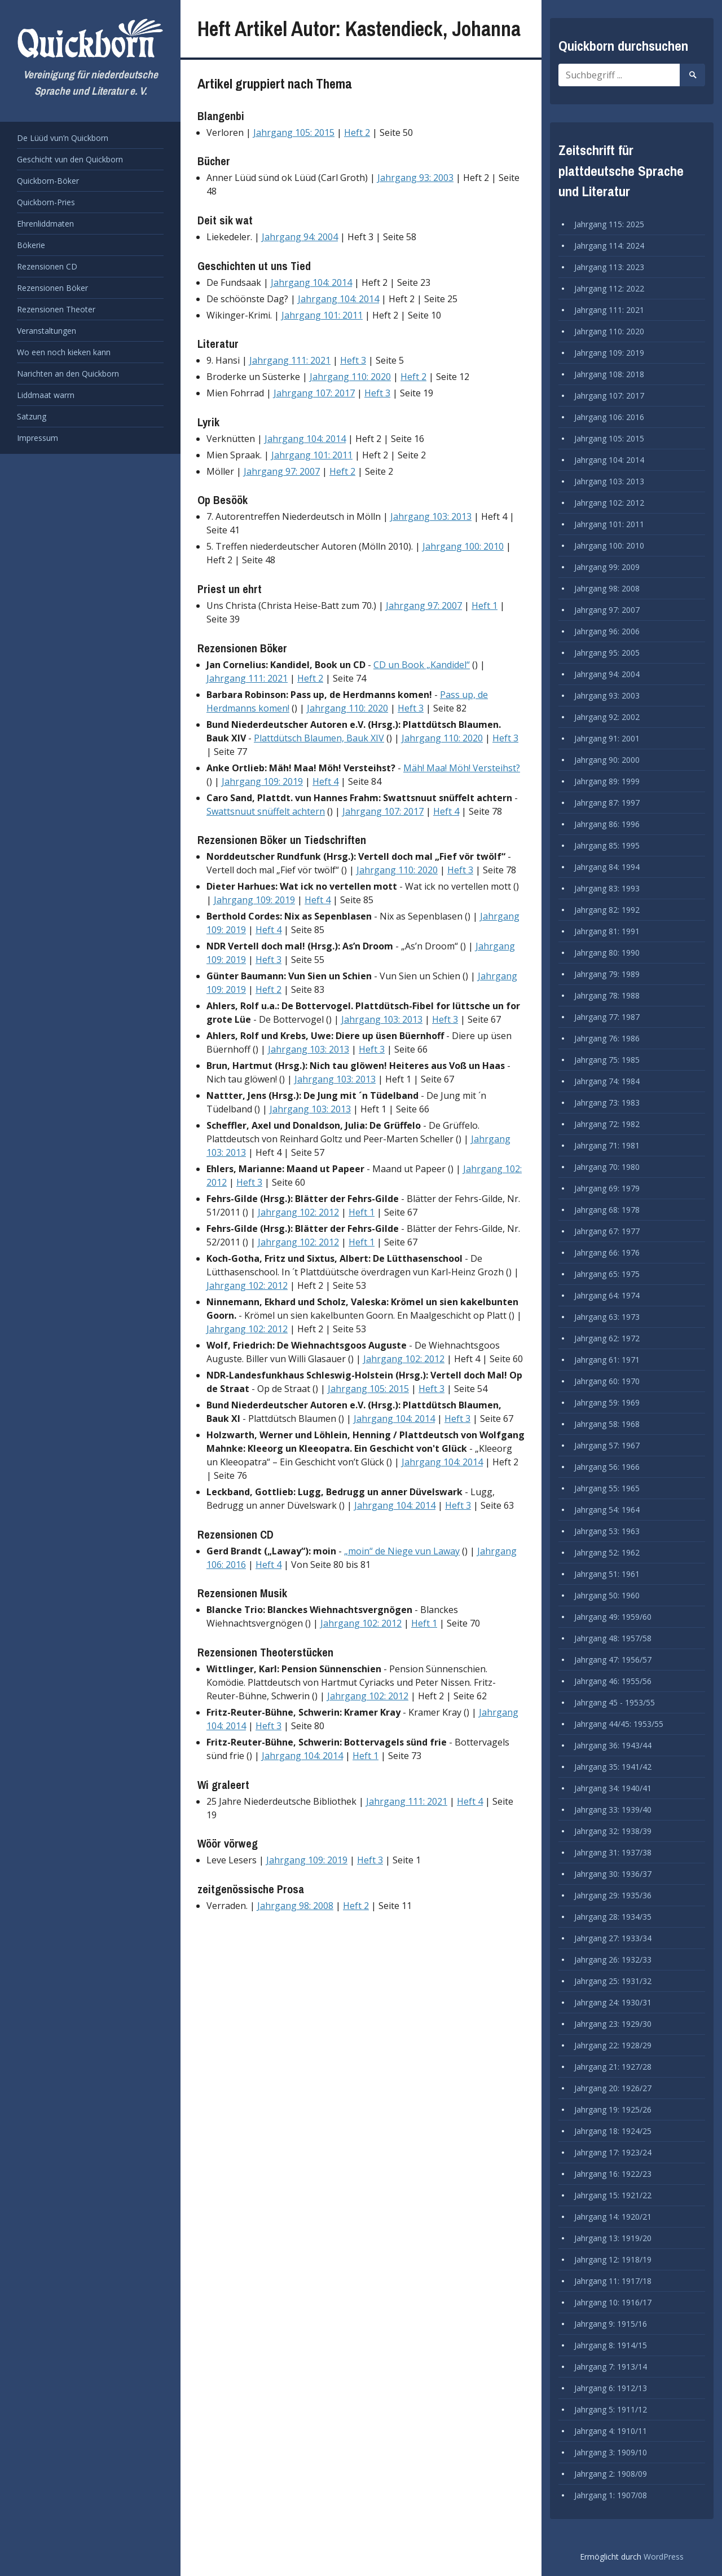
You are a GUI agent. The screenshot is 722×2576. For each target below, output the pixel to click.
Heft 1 (485, 605)
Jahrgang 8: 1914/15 (610, 2345)
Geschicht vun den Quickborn (70, 159)
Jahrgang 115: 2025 (609, 224)
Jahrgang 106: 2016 (609, 417)
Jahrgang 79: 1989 (607, 974)
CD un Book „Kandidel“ (421, 665)
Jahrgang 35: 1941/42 (612, 1766)
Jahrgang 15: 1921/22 (612, 2195)
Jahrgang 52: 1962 (607, 1552)
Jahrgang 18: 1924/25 (612, 2131)
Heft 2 (357, 132)
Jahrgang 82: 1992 (607, 909)
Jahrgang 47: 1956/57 (612, 1659)
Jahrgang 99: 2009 (607, 567)
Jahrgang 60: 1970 (607, 1381)
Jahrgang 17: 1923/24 (612, 2152)
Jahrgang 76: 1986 (607, 1038)
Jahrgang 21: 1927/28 (612, 2066)
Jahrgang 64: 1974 (607, 1295)
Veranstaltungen (46, 330)
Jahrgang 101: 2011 (322, 315)
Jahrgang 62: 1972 (607, 1338)
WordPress (664, 2556)
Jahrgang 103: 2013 (431, 516)
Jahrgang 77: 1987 (607, 1016)
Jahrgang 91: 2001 (607, 738)
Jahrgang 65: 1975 (607, 1274)
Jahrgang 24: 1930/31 (612, 2002)
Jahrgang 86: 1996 (607, 824)
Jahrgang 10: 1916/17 (612, 2302)
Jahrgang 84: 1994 (607, 866)
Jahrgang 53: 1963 (607, 1531)
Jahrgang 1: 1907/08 (610, 2495)
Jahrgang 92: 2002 (607, 717)
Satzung (31, 416)
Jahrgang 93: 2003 (415, 177)
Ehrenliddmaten (45, 223)
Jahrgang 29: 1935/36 (612, 1895)
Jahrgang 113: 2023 (609, 267)
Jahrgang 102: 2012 (298, 1212)
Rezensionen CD (47, 266)
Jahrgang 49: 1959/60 (612, 1616)
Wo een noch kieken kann (64, 352)
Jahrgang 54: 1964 (607, 1509)
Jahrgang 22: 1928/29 (612, 2045)
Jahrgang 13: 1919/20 (612, 2238)
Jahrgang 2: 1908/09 (610, 2473)
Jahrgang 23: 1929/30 (612, 2023)
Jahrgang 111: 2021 (290, 360)
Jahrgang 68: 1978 (607, 1209)
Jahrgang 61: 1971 (607, 1359)
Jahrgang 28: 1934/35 (612, 1916)
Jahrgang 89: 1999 (607, 781)
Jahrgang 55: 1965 (607, 1488)
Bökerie (31, 245)
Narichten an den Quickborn (68, 373)
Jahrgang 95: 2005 (607, 652)
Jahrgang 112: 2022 (609, 288)
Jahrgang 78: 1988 (607, 995)
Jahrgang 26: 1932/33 (612, 1959)
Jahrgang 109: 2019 (262, 781)
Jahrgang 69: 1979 (607, 1188)
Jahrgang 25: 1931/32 (612, 1981)
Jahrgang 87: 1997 (607, 802)
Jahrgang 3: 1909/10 (610, 2452)
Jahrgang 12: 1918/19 (612, 2259)
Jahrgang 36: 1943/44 (612, 1745)
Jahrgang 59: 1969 (607, 1402)
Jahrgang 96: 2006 (607, 631)
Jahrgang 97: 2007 (282, 471)
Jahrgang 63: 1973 (607, 1316)
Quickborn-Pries (46, 202)
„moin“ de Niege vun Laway (402, 1551)
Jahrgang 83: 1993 (607, 888)
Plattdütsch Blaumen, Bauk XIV (319, 738)
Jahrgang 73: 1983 (607, 1102)
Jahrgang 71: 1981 (607, 1145)
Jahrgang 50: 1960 (607, 1595)
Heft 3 (353, 360)
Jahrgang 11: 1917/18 (612, 2280)
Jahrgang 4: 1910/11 (610, 2430)
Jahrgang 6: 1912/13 (610, 2388)
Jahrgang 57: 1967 (607, 1445)
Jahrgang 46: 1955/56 (612, 1681)
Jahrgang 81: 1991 (607, 931)
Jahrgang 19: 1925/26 (612, 2109)
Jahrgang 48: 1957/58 (612, 1638)
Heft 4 (325, 781)
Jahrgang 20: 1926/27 (612, 2088)
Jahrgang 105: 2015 (293, 132)
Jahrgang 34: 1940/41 (612, 1788)
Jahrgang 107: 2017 (314, 393)
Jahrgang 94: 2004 (300, 237)
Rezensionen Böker (52, 287)
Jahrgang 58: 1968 (607, 1424)
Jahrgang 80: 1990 (607, 952)
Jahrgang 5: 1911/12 (610, 2409)
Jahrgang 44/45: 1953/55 (618, 1723)
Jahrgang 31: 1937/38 (612, 1852)
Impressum (37, 437)
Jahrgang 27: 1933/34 (612, 1938)
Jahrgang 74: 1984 (607, 1081)
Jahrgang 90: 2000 (607, 759)
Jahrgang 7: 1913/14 (610, 2366)
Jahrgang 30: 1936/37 (612, 1873)
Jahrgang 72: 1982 (607, 1124)
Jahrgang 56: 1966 (607, 1466)
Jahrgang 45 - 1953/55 (614, 1702)
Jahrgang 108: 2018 (609, 374)
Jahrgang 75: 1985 (607, 1059)
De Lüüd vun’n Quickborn (62, 137)
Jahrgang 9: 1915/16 (610, 2323)
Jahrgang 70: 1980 (607, 1166)
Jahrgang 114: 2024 (609, 245)
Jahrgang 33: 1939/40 (612, 1809)
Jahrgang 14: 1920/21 (612, 2216)
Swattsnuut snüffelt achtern (265, 811)
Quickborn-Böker (48, 180)
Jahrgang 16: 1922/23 (612, 2173)
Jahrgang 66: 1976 (607, 1252)
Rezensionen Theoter (56, 309)
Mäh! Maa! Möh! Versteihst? (461, 768)
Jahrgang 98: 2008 (295, 1905)
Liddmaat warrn (45, 395)
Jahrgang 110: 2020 (350, 376)
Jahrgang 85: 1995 (607, 845)
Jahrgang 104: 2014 (311, 282)
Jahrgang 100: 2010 (463, 546)
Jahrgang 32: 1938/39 (612, 1831)
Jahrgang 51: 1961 (607, 1573)
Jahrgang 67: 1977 (607, 1231)
